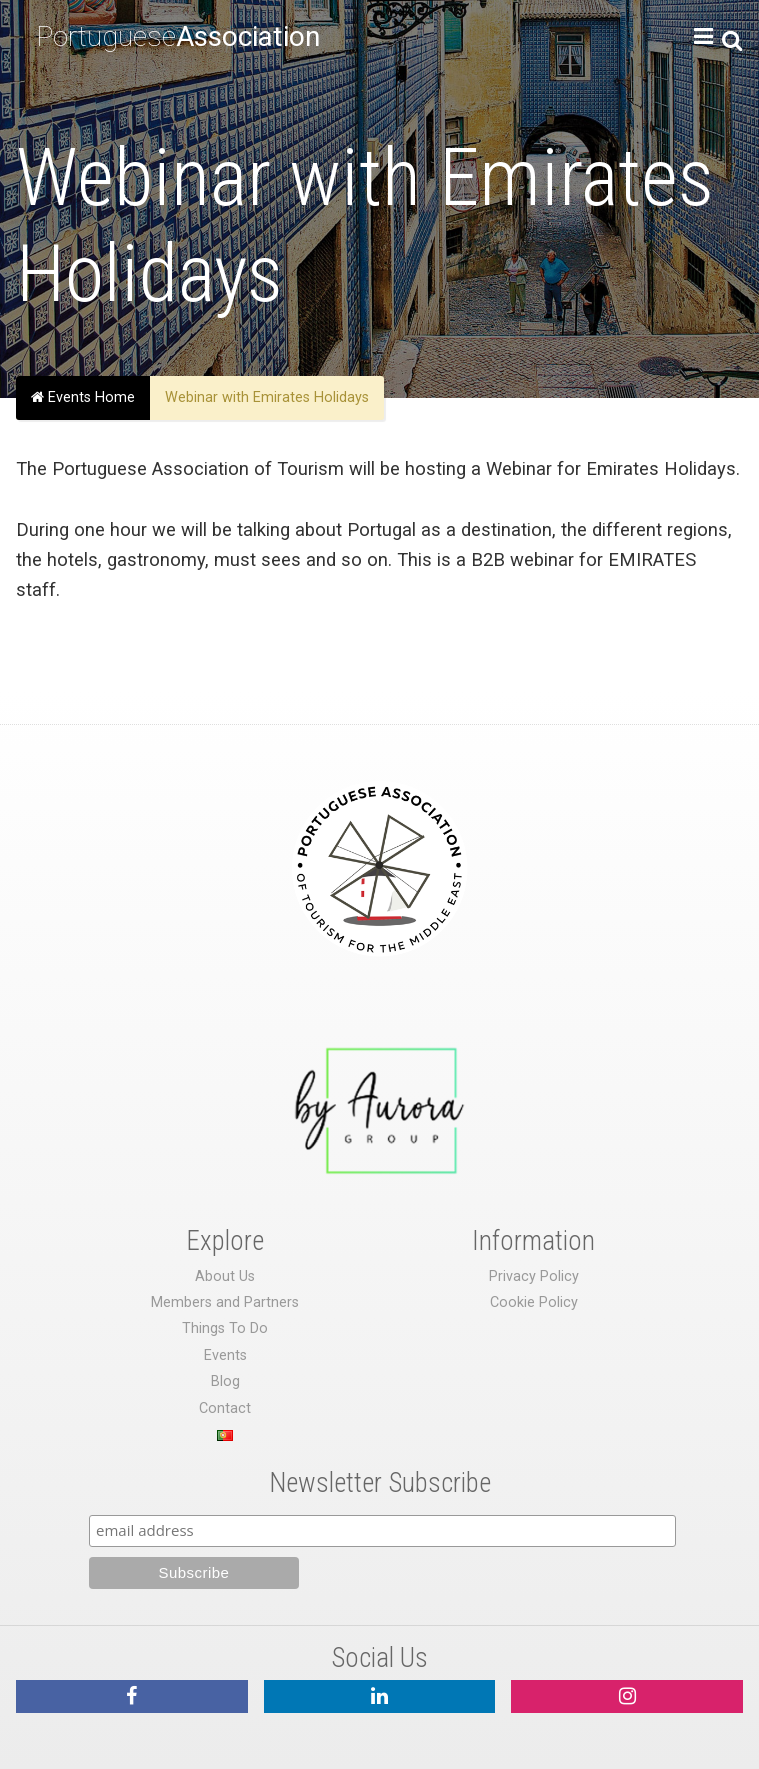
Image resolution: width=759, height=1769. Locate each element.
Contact (225, 1408)
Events (225, 1355)
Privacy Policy (534, 1276)
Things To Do (225, 1328)
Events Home (83, 397)
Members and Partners (225, 1302)
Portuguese (178, 36)
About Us (225, 1276)
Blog (225, 1381)
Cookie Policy (534, 1302)
